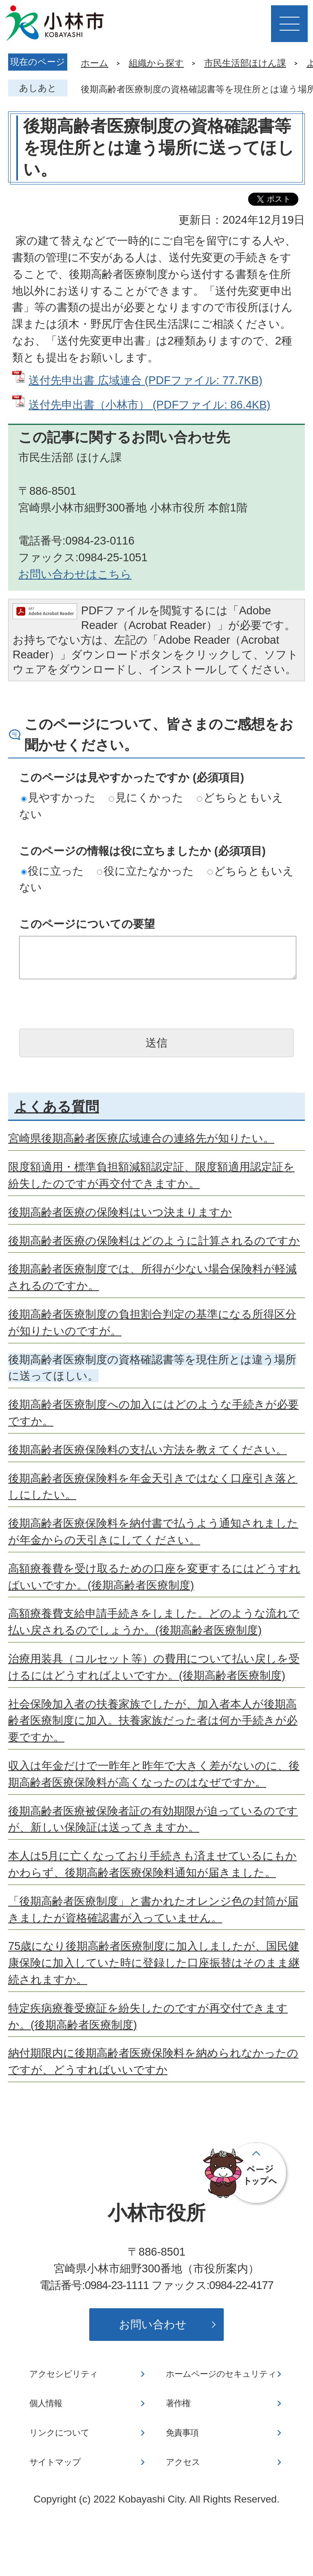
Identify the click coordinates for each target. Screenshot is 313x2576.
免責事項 (182, 2433)
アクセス (183, 2462)
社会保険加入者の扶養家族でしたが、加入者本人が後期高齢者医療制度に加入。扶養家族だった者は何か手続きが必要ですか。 (153, 1721)
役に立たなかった (145, 871)
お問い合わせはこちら (75, 574)
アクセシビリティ (63, 2374)
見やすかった (58, 797)
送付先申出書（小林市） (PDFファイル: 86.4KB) (149, 404)
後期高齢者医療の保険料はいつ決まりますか (120, 1212)
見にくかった (146, 797)
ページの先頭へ (246, 2174)
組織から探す (156, 63)
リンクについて (59, 2433)
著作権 (178, 2403)
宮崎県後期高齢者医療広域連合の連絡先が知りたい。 (141, 1138)
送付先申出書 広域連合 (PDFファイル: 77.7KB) (145, 380)
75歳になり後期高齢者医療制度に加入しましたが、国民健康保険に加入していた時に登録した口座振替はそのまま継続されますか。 (154, 1963)
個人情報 (45, 2403)
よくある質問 (56, 1106)
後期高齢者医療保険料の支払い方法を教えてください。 (147, 1449)
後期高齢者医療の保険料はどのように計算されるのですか (154, 1240)
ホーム (94, 63)
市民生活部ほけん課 (245, 63)
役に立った (52, 871)
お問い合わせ (153, 2324)
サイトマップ (55, 2462)
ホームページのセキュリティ (221, 2374)
